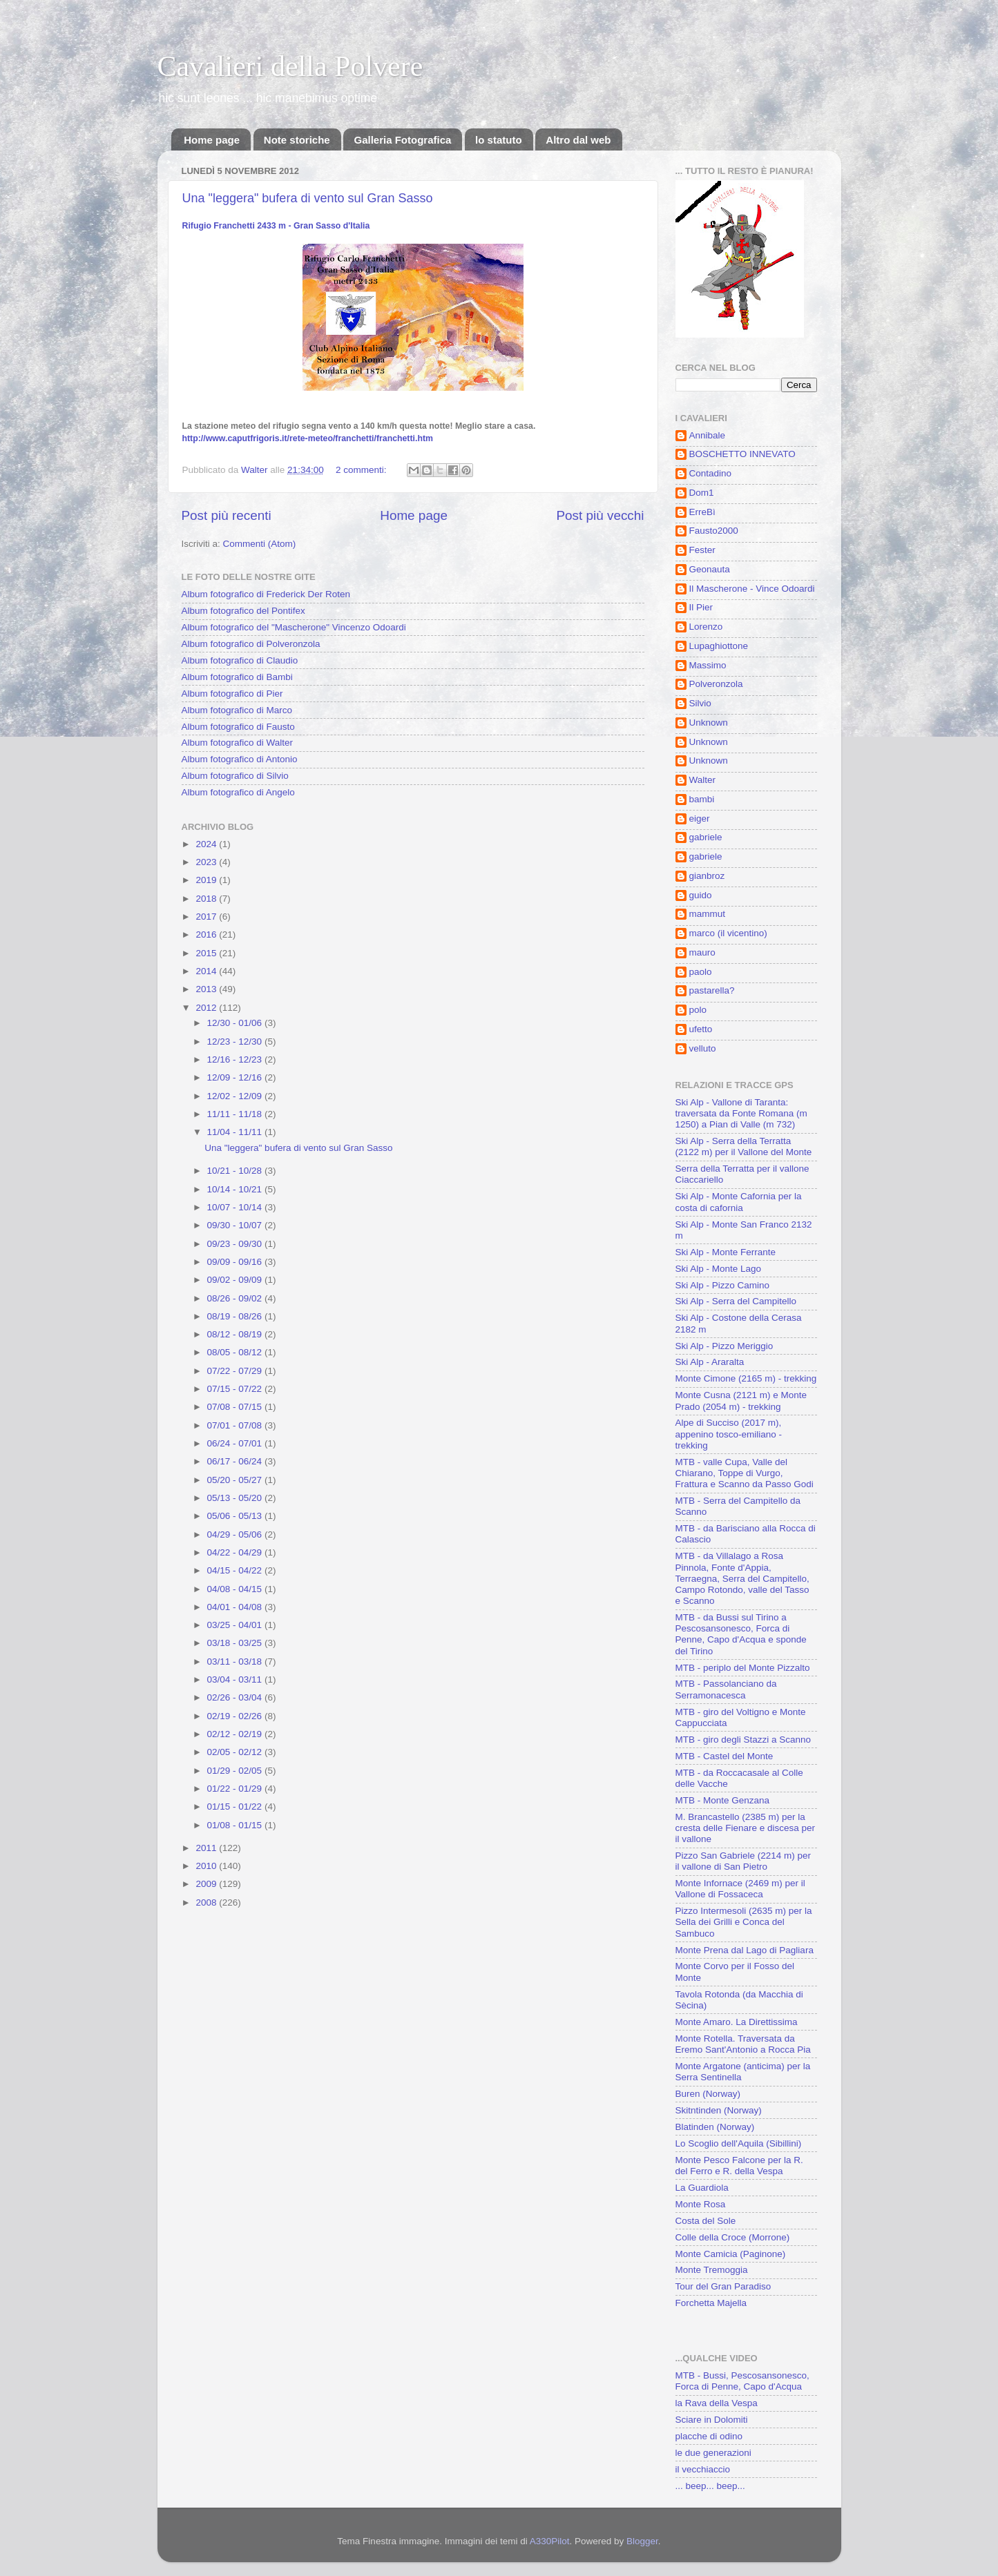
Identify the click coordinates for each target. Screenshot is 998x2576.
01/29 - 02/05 (236, 1770)
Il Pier (701, 607)
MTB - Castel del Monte (724, 1756)
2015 (207, 953)
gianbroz (707, 876)
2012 (207, 1008)
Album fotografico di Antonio (240, 759)
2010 (207, 1866)
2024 (207, 844)
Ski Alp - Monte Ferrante (725, 1252)
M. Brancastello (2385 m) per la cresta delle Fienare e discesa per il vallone (745, 1828)
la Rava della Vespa (716, 2403)
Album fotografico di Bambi (237, 677)
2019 (207, 880)
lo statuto (498, 140)
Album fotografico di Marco (237, 710)
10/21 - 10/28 (236, 1170)
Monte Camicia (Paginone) (730, 2254)
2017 (207, 916)
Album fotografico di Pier (232, 693)
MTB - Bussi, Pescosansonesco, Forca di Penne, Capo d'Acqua (742, 2381)
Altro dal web (578, 140)
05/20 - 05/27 (236, 1480)
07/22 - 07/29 (236, 1371)
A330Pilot (550, 2541)
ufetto (701, 1029)
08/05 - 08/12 (236, 1352)
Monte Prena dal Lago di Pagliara (744, 1950)
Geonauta (709, 569)
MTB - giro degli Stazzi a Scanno (743, 1739)
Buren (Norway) (708, 2094)
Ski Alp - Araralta (710, 1362)
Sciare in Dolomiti (711, 2419)
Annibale (707, 435)
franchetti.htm (307, 438)
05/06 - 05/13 (236, 1516)
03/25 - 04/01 (236, 1625)
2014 (207, 971)
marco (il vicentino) (728, 933)
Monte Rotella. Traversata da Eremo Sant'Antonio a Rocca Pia (743, 2044)
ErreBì (702, 512)
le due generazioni (713, 2453)
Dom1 (701, 492)
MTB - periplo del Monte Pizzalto (742, 1668)
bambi (702, 799)
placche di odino (709, 2436)
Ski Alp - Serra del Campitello (736, 1301)
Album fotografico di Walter (238, 742)
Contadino (710, 473)
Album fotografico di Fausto (238, 727)
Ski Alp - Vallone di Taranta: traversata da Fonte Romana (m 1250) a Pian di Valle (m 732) (741, 1113)
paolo (700, 972)
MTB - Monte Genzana (722, 1800)
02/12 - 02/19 (236, 1734)
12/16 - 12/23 (236, 1059)
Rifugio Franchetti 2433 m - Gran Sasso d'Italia (276, 226)
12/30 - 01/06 (236, 1023)
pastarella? (712, 990)
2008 (207, 1902)
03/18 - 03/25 (236, 1643)
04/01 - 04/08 (236, 1607)
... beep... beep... (710, 2486)
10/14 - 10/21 (236, 1189)
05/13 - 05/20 (236, 1498)
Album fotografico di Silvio (235, 776)
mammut (707, 914)
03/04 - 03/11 (236, 1679)
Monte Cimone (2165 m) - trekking (746, 1378)
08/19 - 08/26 (236, 1316)
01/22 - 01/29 (236, 1788)
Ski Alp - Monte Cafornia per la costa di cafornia (738, 1201)
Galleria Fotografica (402, 140)
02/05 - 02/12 (236, 1752)
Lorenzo (706, 626)
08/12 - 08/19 (236, 1334)
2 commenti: (362, 470)
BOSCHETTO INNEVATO (742, 454)
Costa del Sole (705, 2221)
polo (698, 1010)
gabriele (705, 837)
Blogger (642, 2541)
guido (700, 895)
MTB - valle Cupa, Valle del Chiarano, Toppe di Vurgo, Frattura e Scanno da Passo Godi (744, 1473)
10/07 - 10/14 (236, 1207)
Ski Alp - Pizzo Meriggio (724, 1346)
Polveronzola (716, 684)
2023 (207, 862)
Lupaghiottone (719, 646)
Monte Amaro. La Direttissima (736, 2022)
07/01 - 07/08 (236, 1425)
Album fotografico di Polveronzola (251, 644)
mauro (702, 952)
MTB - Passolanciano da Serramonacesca (726, 1689)
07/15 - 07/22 (236, 1389)
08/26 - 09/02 (236, 1298)
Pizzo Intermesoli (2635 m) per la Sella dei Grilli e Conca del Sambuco (743, 1922)
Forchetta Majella (711, 2303)
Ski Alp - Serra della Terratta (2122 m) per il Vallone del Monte (743, 1146)
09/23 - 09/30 (236, 1244)
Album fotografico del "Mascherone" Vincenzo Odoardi (294, 627)
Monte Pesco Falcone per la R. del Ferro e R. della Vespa (739, 2165)
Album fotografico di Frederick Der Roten (266, 594)
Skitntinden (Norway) (718, 2110)
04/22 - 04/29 (236, 1552)
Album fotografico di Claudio (240, 660)
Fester (702, 550)
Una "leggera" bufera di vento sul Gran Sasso (307, 198)
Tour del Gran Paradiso (723, 2286)
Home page (212, 140)
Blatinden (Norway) (715, 2127)
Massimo (708, 665)
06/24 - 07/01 (236, 1443)
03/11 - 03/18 (236, 1661)
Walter (702, 780)
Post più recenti (226, 515)
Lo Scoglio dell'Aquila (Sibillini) (738, 2143)
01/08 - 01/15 (236, 1825)
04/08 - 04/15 (236, 1589)
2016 (207, 934)
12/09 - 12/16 (236, 1077)
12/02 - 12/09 (236, 1096)
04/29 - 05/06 (236, 1534)
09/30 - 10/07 (236, 1225)
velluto (702, 1048)
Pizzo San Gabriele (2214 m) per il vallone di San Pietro (743, 1861)
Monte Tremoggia (711, 2270)
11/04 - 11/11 (236, 1132)
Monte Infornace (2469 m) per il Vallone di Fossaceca (740, 1888)
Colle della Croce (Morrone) (732, 2237)
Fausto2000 (713, 530)
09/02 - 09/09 (236, 1280)
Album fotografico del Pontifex (243, 611)
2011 (207, 1848)
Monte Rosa (700, 2204)
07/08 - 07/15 (236, 1407)
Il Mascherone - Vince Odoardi (752, 588)
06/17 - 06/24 (236, 1461)
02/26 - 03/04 (236, 1697)
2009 (207, 1884)
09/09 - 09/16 (236, 1262)
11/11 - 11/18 (236, 1114)
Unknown (708, 722)
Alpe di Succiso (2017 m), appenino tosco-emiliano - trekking (729, 1433)
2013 (207, 989)
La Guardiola (702, 2187)
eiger (699, 818)
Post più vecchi (600, 515)
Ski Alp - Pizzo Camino (722, 1285)
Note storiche (297, 140)
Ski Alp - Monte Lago (718, 1268)
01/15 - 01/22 (236, 1806)
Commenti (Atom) (259, 544)
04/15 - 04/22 (236, 1570)
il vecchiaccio (703, 2469)
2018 (207, 898)
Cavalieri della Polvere (290, 66)
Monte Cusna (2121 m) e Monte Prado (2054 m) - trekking (741, 1400)
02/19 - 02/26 (236, 1716)
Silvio (700, 703)
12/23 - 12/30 (236, 1041)
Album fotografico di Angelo (238, 792)
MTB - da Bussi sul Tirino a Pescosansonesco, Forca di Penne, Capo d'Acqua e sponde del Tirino (741, 1634)
